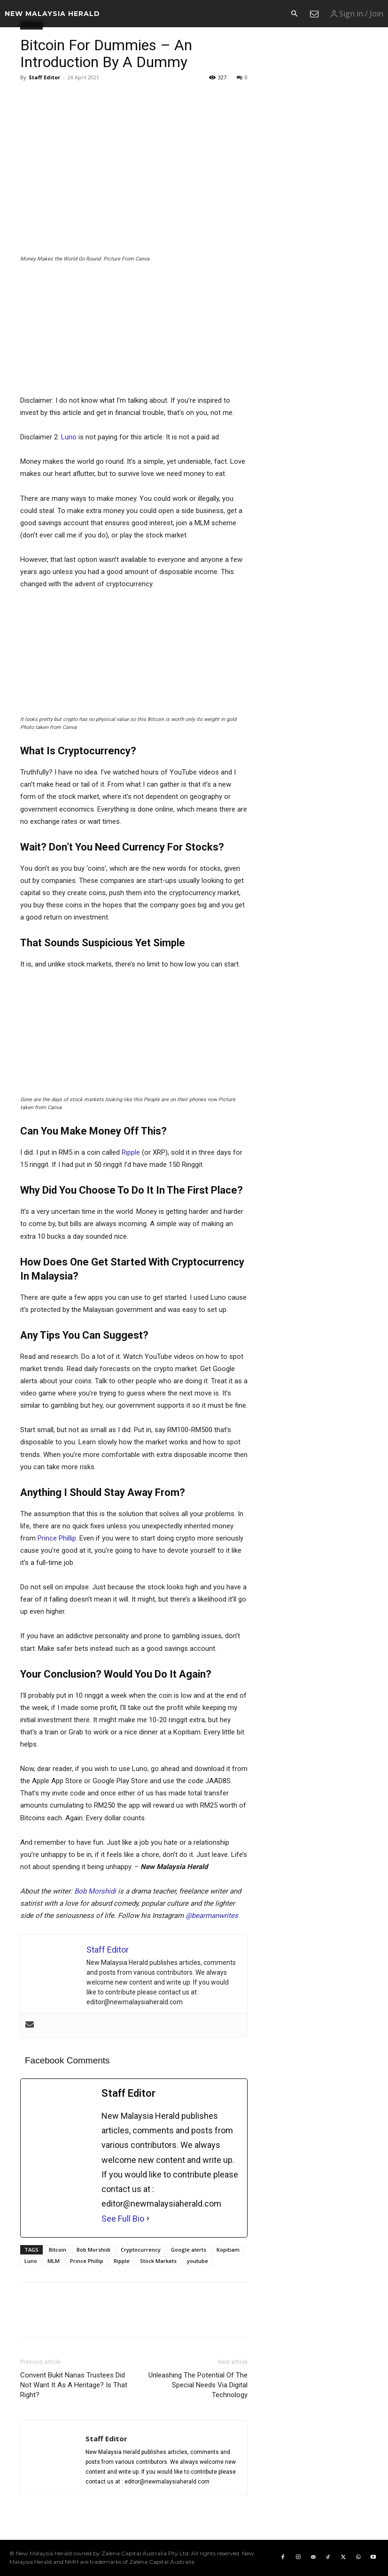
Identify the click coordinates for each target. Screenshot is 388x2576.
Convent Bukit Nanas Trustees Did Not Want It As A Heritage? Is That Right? (73, 2385)
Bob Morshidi (95, 1891)
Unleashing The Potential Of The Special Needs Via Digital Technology (198, 2385)
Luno (69, 437)
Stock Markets (158, 2260)
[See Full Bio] (148, 2218)
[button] (294, 14)
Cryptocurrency (141, 2249)
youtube (197, 2260)
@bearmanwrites (212, 1915)
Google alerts (188, 2249)
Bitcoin (57, 2249)
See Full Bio (122, 2218)
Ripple (131, 1152)
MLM (53, 2260)
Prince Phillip (57, 1538)
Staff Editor (44, 77)
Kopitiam (228, 2249)
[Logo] (52, 13)
